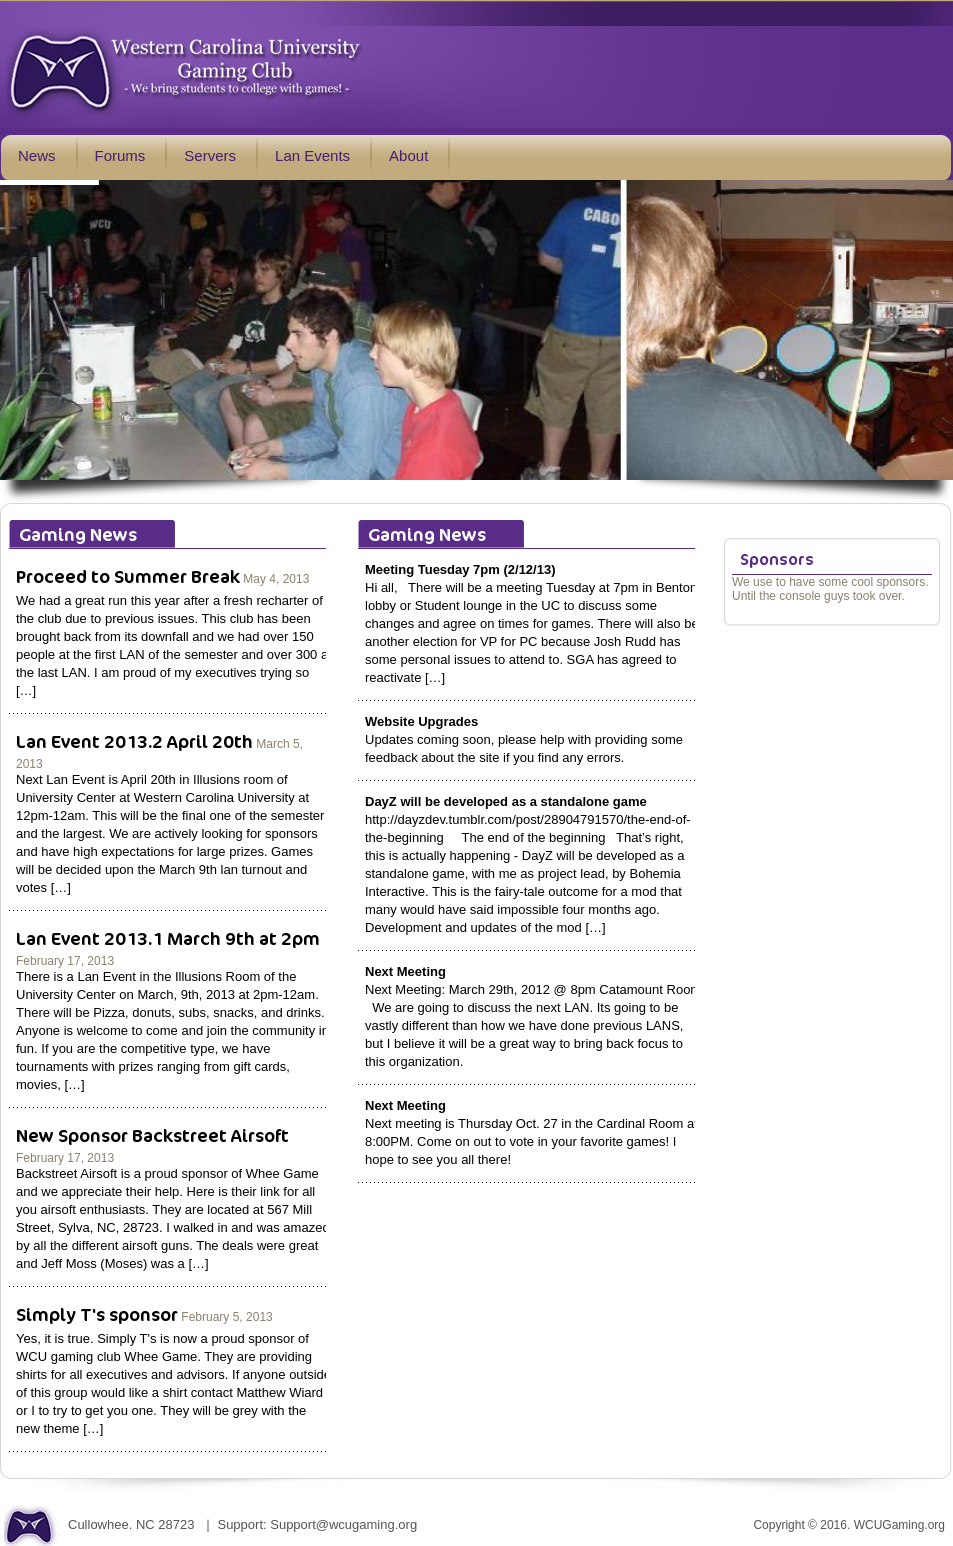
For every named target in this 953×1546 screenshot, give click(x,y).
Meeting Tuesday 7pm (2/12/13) (460, 569)
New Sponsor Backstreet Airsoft (152, 1135)
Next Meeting (405, 971)
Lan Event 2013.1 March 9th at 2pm (168, 938)
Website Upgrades (421, 721)
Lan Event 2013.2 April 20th (134, 741)
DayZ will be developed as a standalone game (506, 801)
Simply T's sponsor (97, 1314)
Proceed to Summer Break (128, 576)
